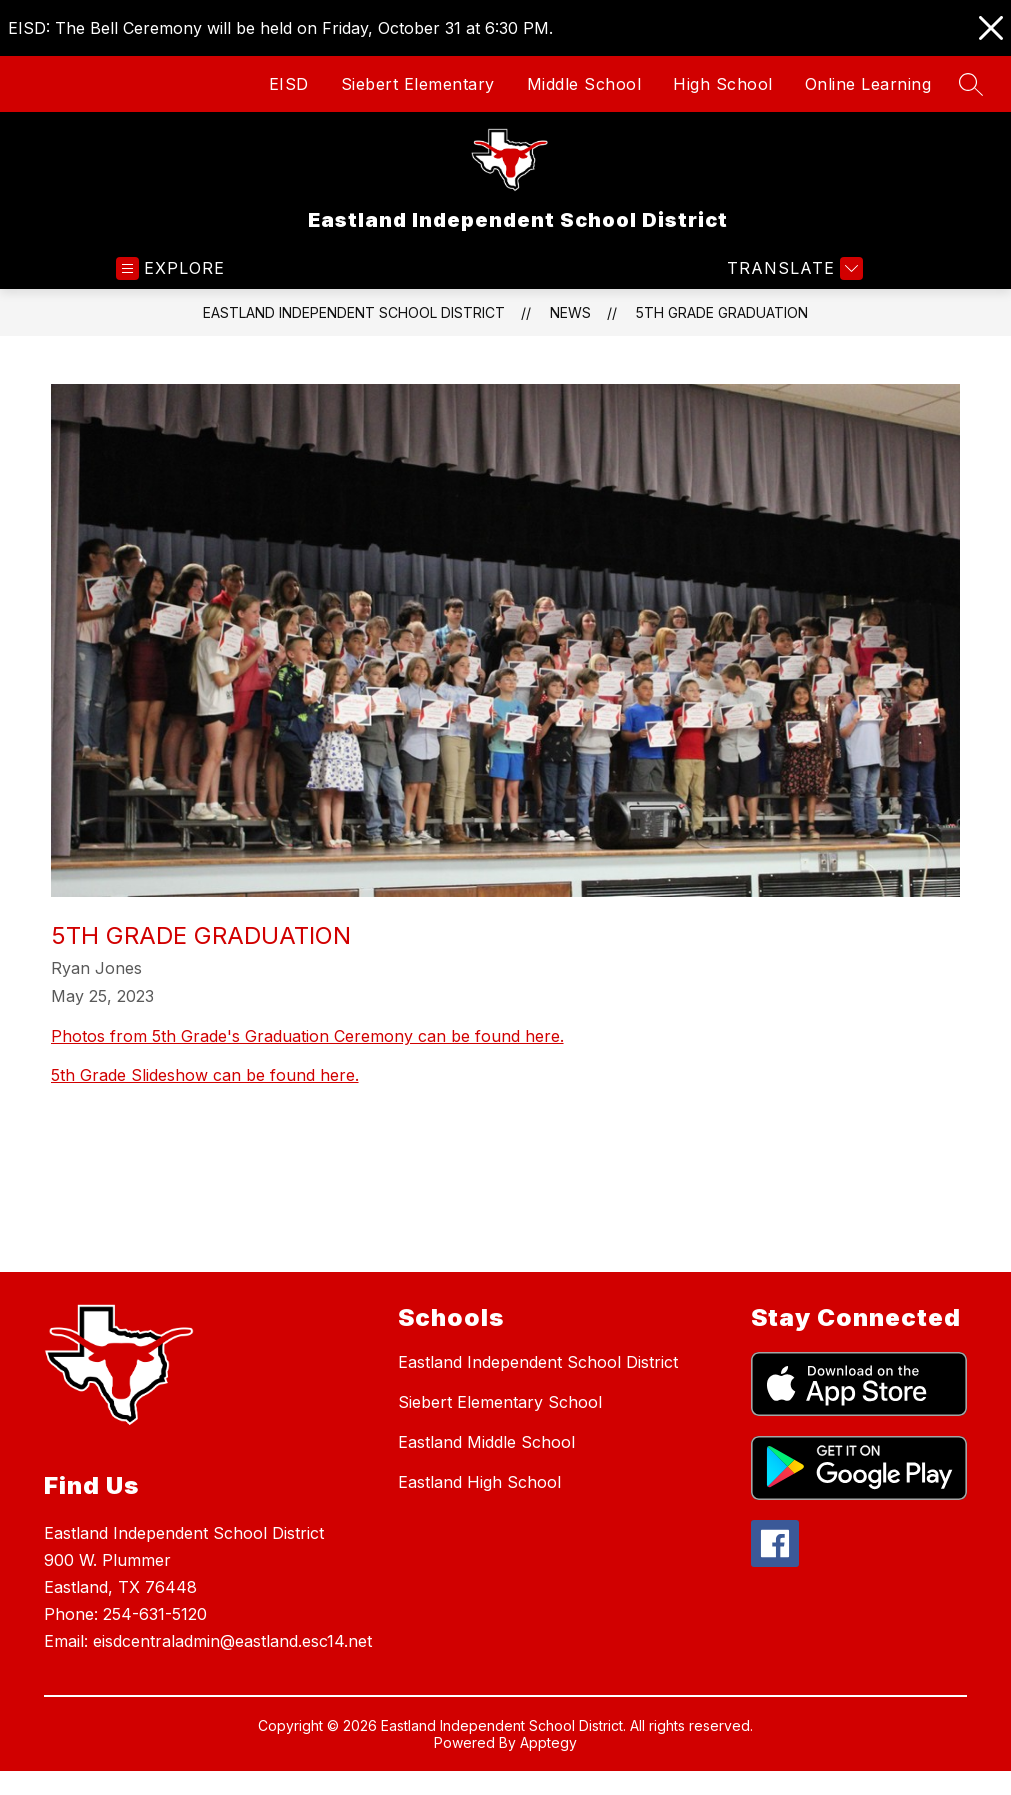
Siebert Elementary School (500, 1402)
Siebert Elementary (418, 84)
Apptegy (548, 1742)
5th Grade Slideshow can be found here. (205, 1075)
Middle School (584, 84)
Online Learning (868, 84)
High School (723, 84)
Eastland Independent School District (354, 312)
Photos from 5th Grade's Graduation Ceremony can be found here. (307, 1036)
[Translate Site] (792, 268)
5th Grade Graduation (722, 312)
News (570, 312)
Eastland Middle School (486, 1442)
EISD (289, 84)
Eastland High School (479, 1482)
